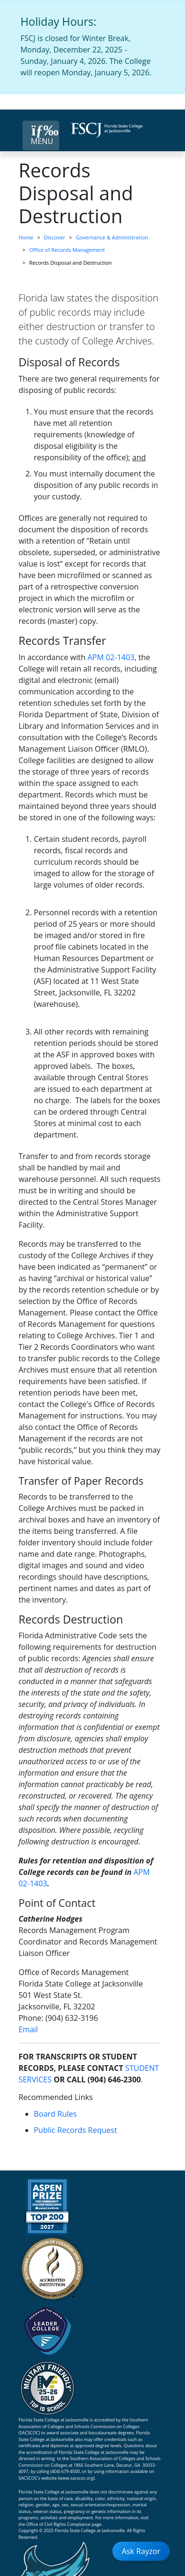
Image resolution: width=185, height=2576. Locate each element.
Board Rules (55, 2114)
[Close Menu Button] (40, 135)
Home (26, 237)
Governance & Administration (112, 237)
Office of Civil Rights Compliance (58, 2524)
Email (28, 2029)
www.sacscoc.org (76, 2478)
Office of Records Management (67, 249)
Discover (54, 237)
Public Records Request (75, 2130)
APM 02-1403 (110, 657)
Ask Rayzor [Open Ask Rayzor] (141, 2551)
